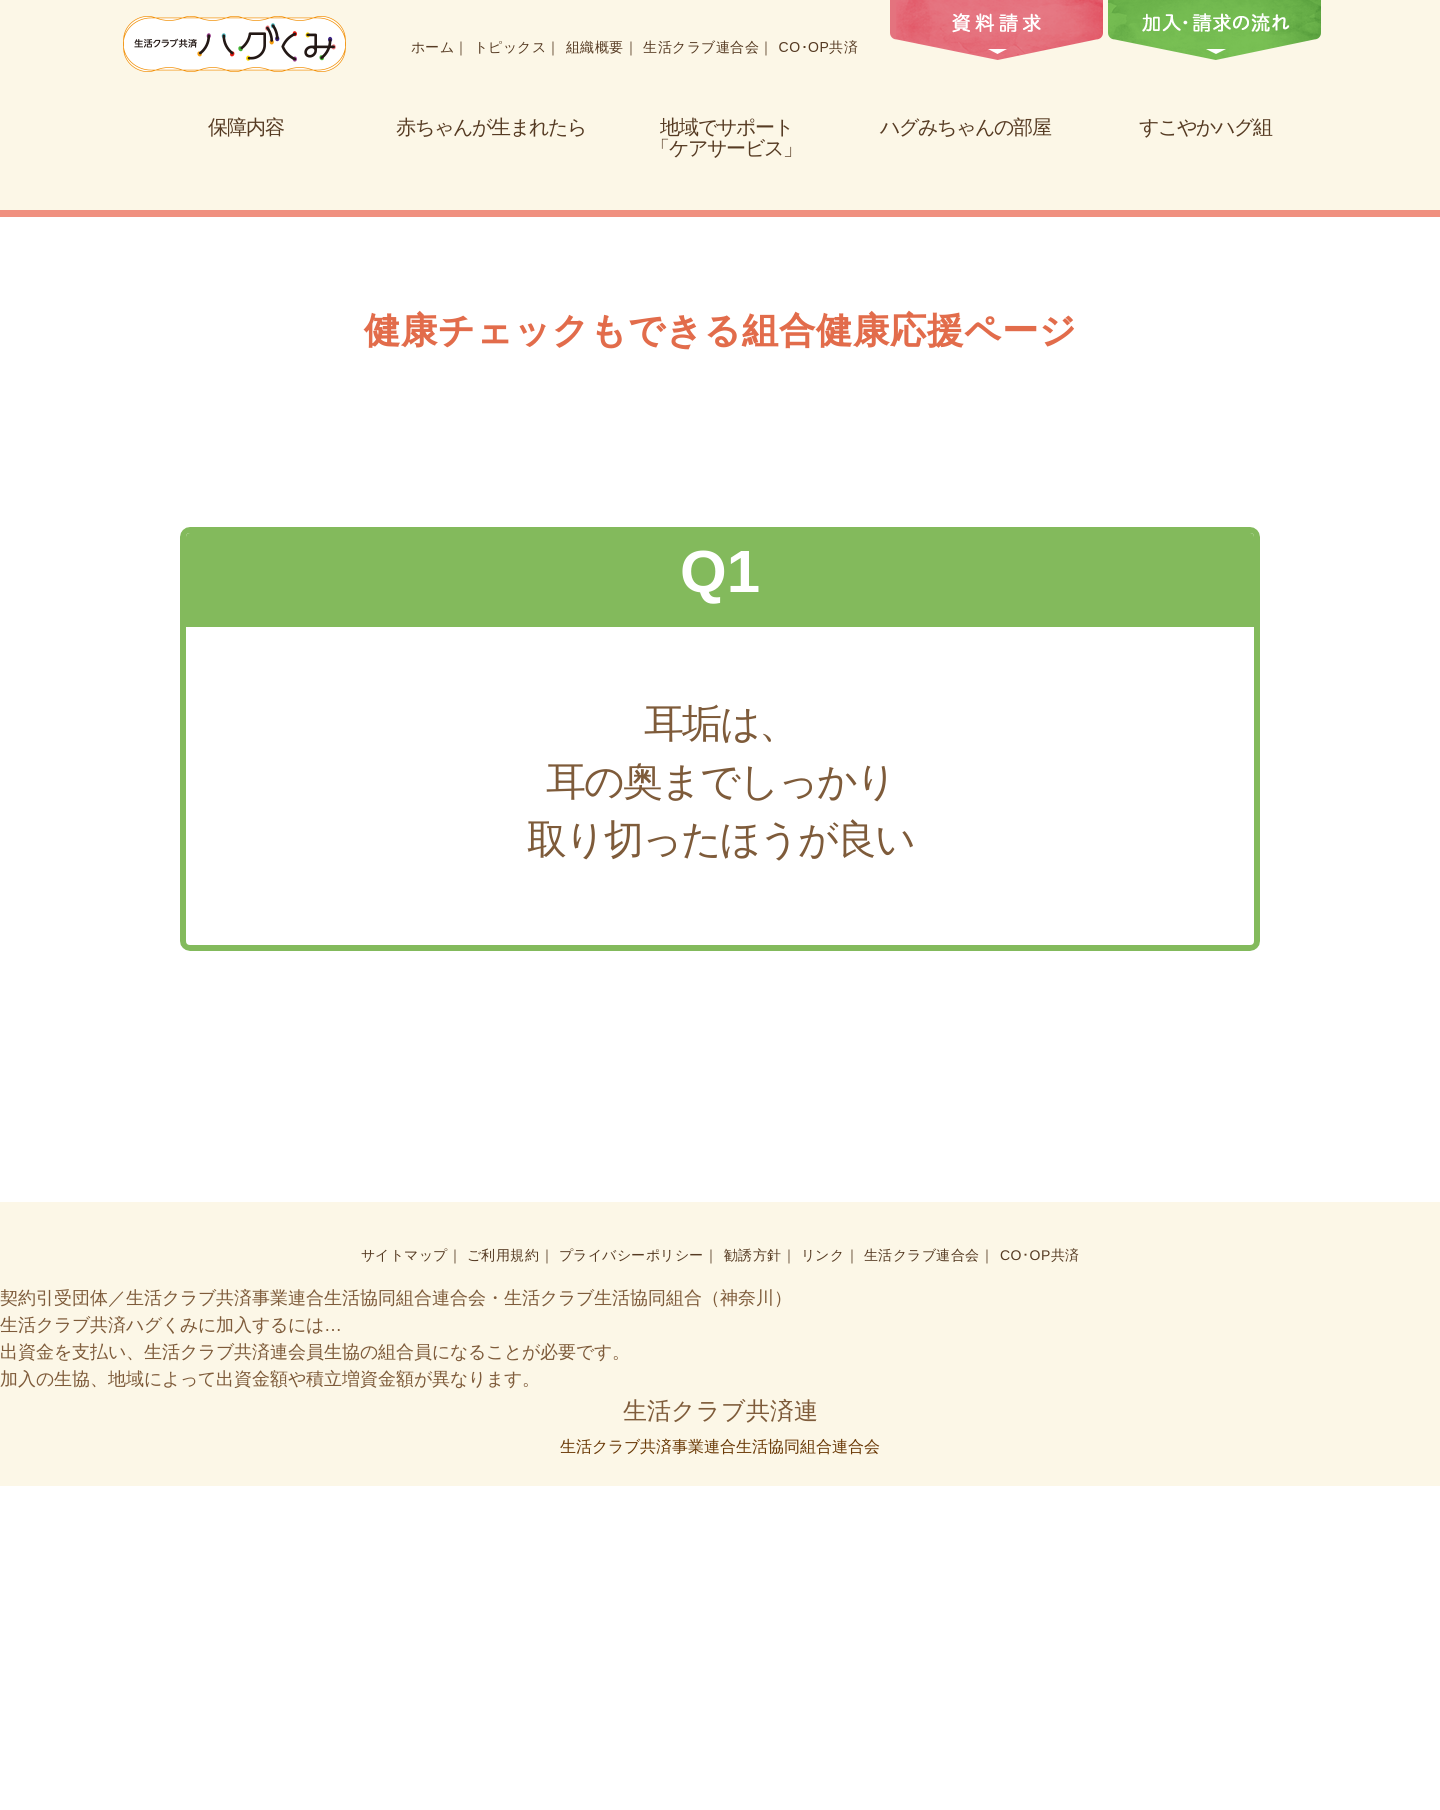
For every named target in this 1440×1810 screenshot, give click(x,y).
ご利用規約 (506, 1580)
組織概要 (593, 48)
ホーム (433, 48)
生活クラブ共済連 (720, 1734)
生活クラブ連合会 (698, 48)
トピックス (509, 48)
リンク (823, 1580)
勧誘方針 (753, 1580)
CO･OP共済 (813, 48)
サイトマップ (407, 1580)
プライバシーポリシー (633, 1580)
